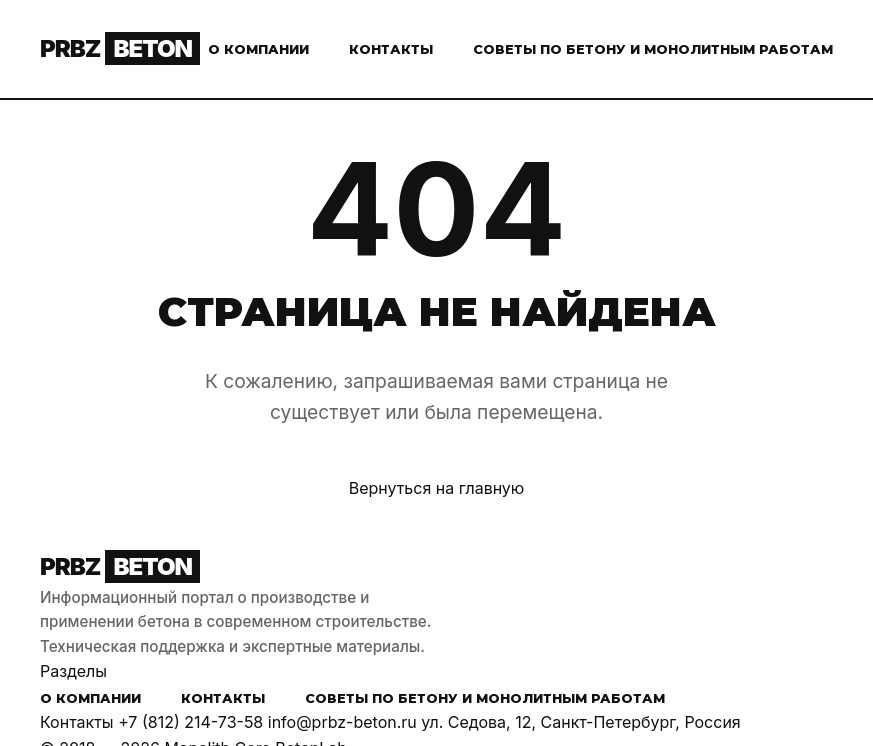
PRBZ (120, 48)
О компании (258, 49)
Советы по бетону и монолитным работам (653, 49)
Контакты (391, 49)
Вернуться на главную (437, 488)
